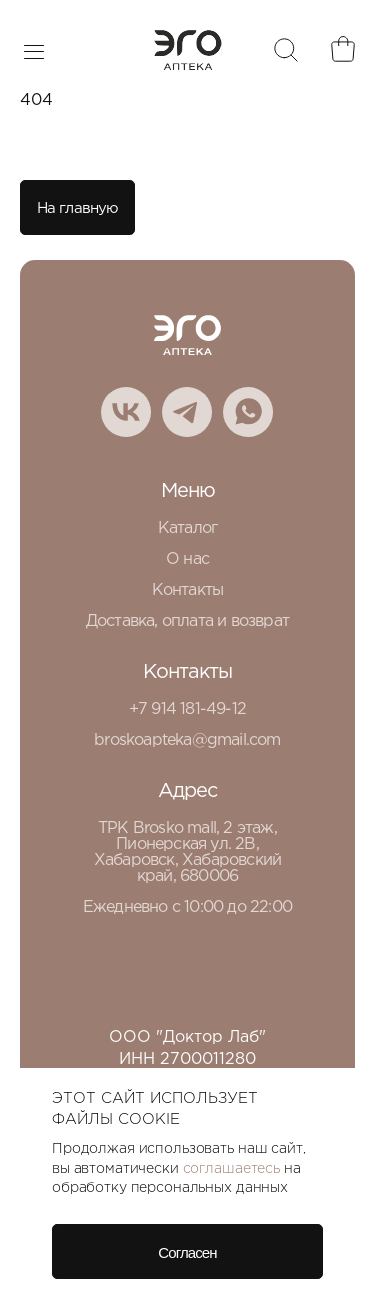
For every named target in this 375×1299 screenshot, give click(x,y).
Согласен (187, 1252)
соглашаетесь (231, 1169)
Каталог (187, 528)
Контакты (188, 590)
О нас (187, 559)
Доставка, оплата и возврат (187, 621)
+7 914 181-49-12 (187, 709)
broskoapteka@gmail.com (187, 740)
